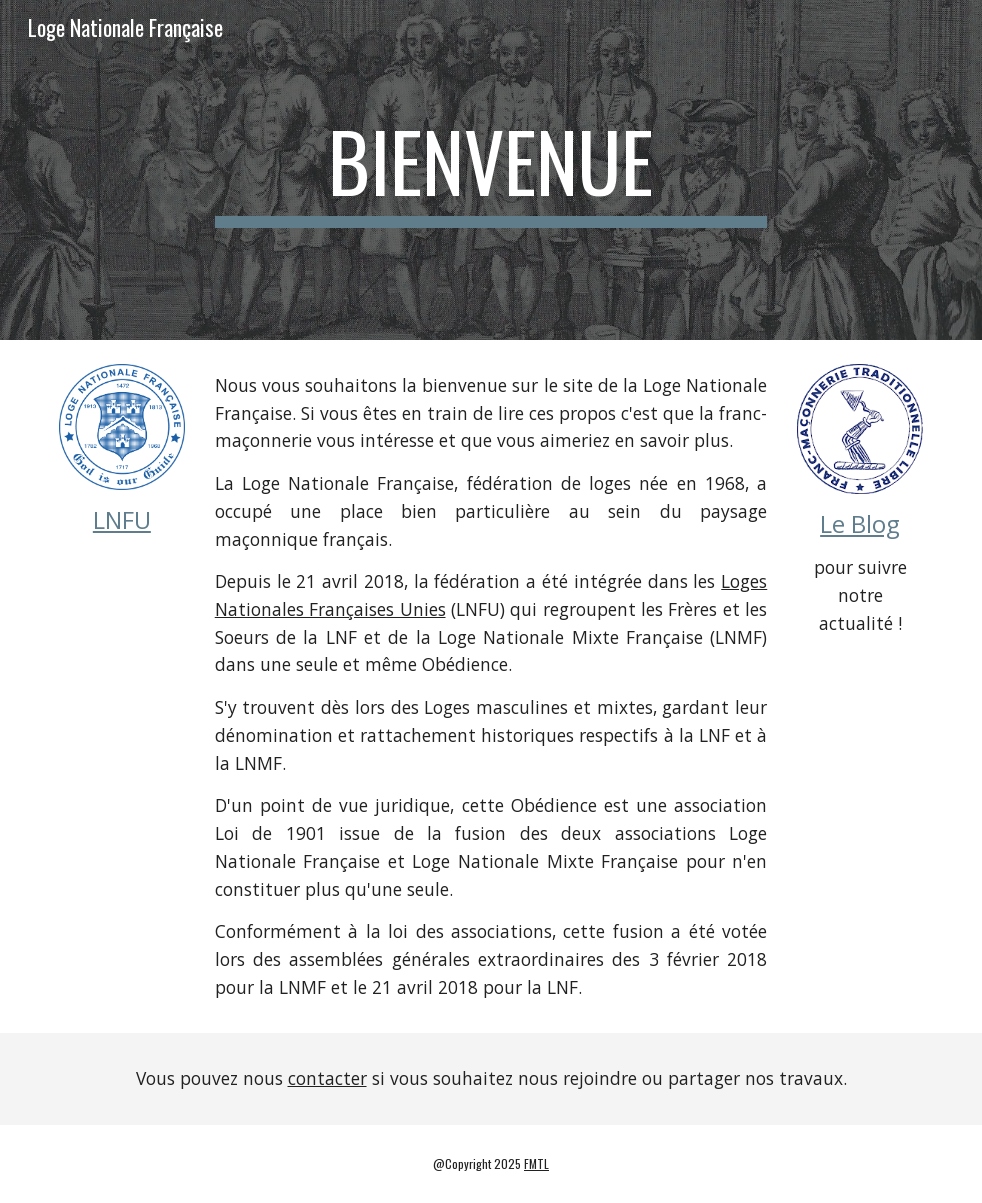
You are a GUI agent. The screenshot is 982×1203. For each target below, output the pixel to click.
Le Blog (860, 523)
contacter (327, 1078)
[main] (491, 170)
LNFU (122, 519)
